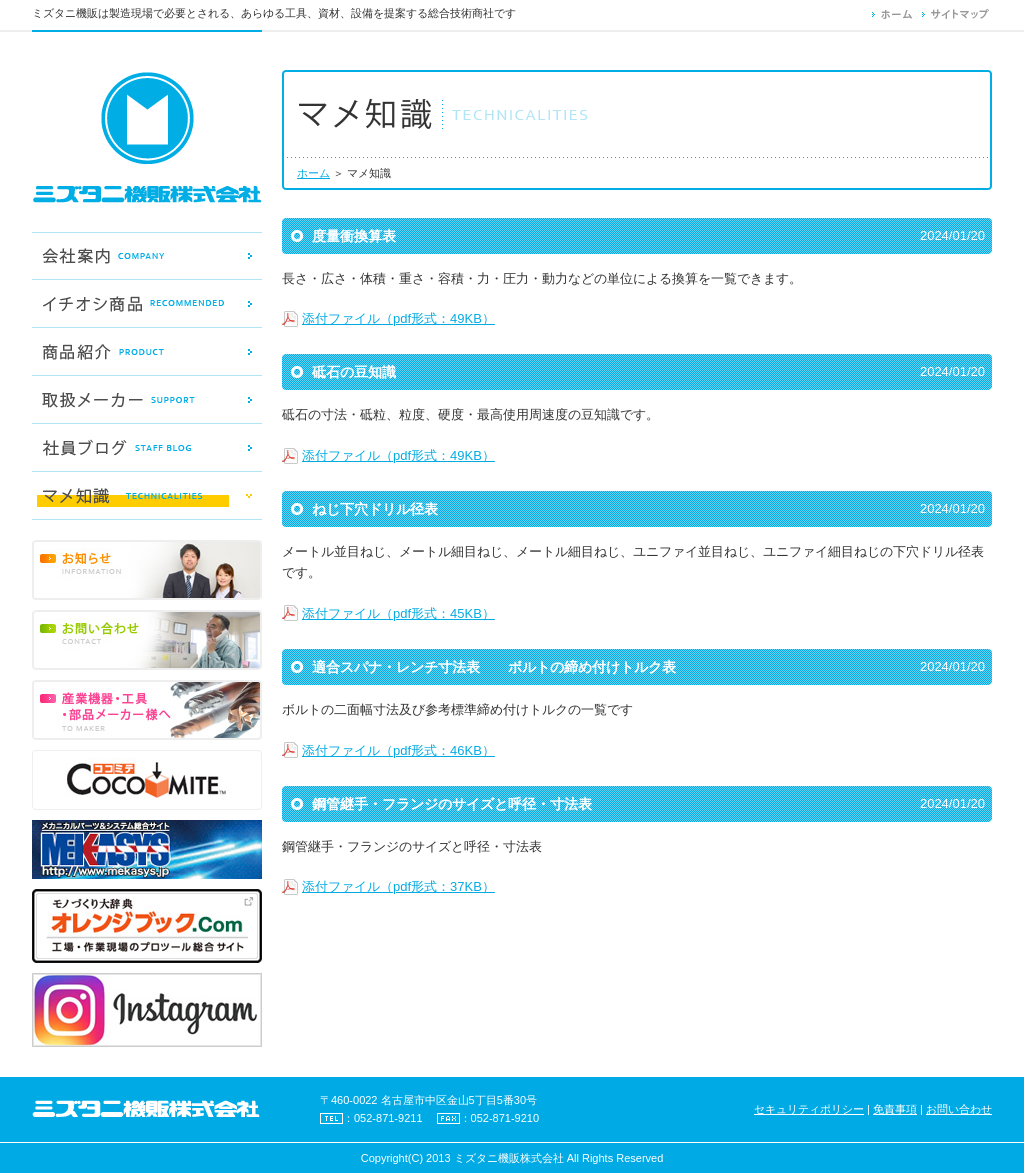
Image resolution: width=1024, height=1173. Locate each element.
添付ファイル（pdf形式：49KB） (398, 318)
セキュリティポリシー (809, 1109)
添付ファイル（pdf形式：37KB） (398, 886)
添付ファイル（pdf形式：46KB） (398, 750)
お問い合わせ (959, 1109)
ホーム (897, 14)
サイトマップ (957, 14)
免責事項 (895, 1109)
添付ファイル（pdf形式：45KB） (398, 613)
